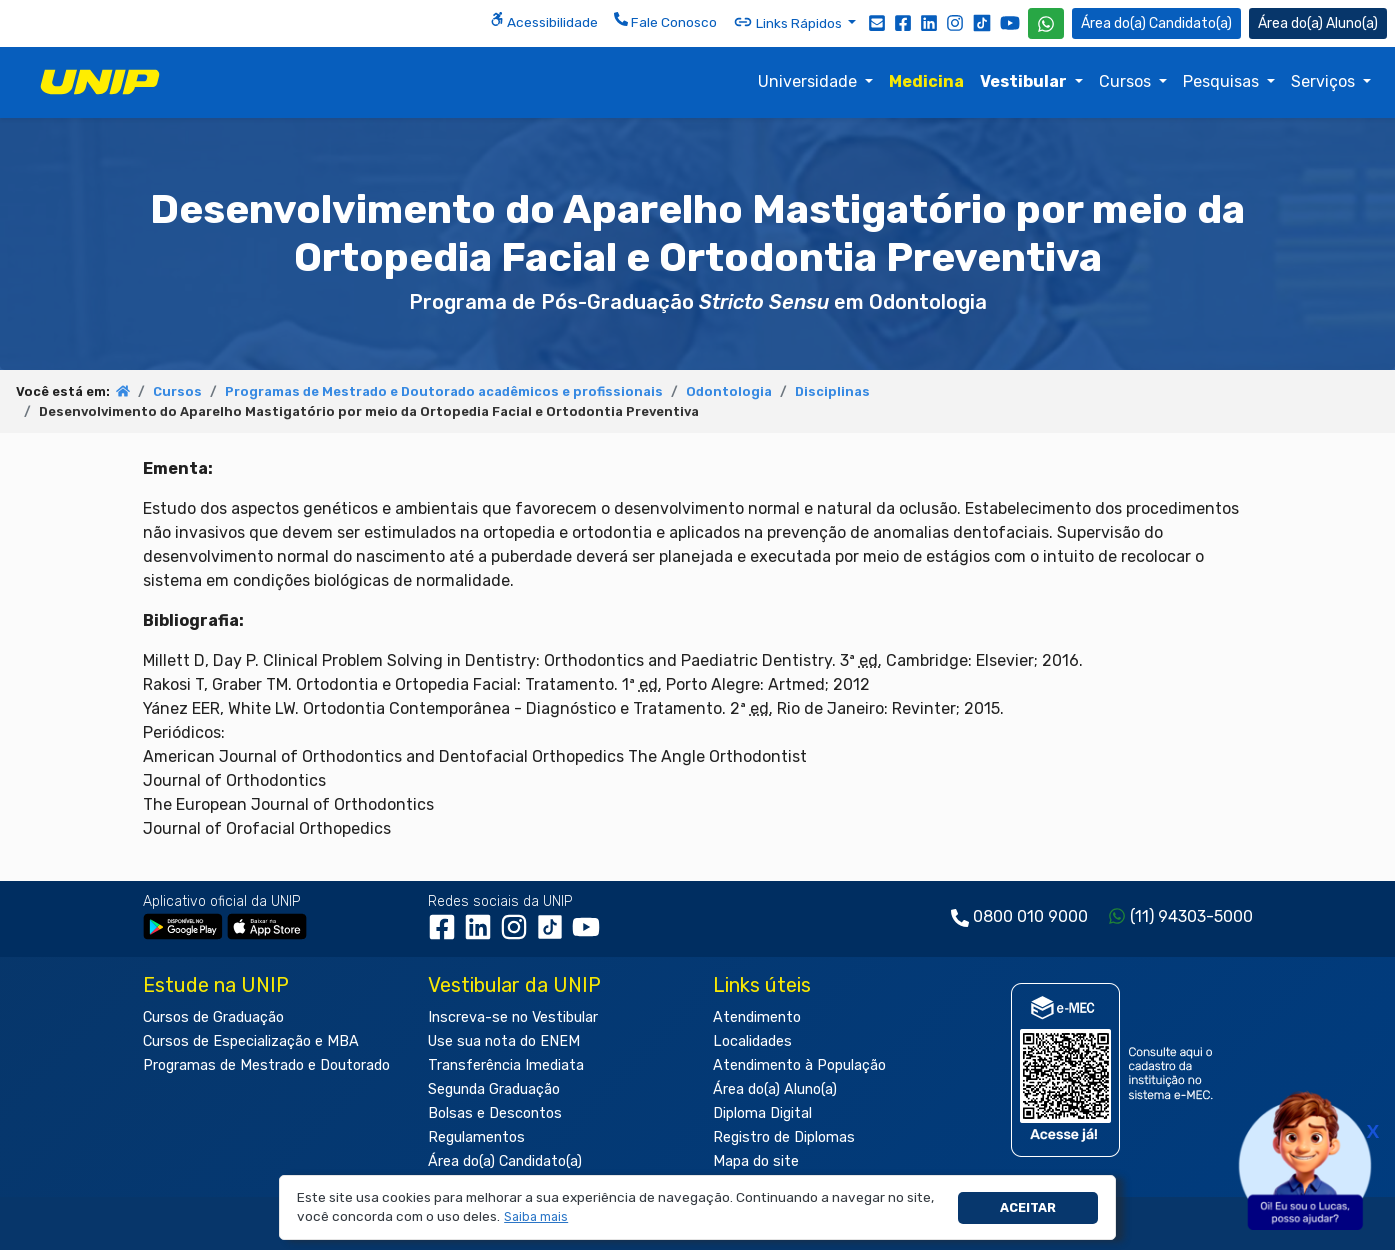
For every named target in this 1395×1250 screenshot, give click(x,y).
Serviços (1325, 81)
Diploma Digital (762, 1113)
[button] (536, 1217)
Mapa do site (756, 1161)
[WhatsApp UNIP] (1046, 23)
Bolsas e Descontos (495, 1113)
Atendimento (757, 1017)
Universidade (809, 81)
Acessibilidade (544, 21)
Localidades (752, 1041)
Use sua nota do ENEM (504, 1041)
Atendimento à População (799, 1065)
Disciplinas (832, 391)
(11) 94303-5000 (1191, 916)
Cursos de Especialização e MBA (251, 1041)
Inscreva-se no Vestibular (513, 1017)
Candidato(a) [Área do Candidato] (1156, 23)
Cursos (1127, 81)
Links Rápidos (789, 22)
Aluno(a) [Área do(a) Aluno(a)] (1318, 23)
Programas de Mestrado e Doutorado (266, 1065)
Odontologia (729, 391)
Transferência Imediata (506, 1065)
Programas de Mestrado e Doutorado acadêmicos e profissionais (444, 391)
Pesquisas (1223, 81)
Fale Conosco (665, 21)
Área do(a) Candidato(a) (505, 1161)
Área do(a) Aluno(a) (775, 1089)
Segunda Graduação (494, 1089)
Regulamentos (476, 1137)
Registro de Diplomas (784, 1137)
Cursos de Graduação (213, 1017)
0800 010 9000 (1030, 916)
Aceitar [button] (1028, 1207)
